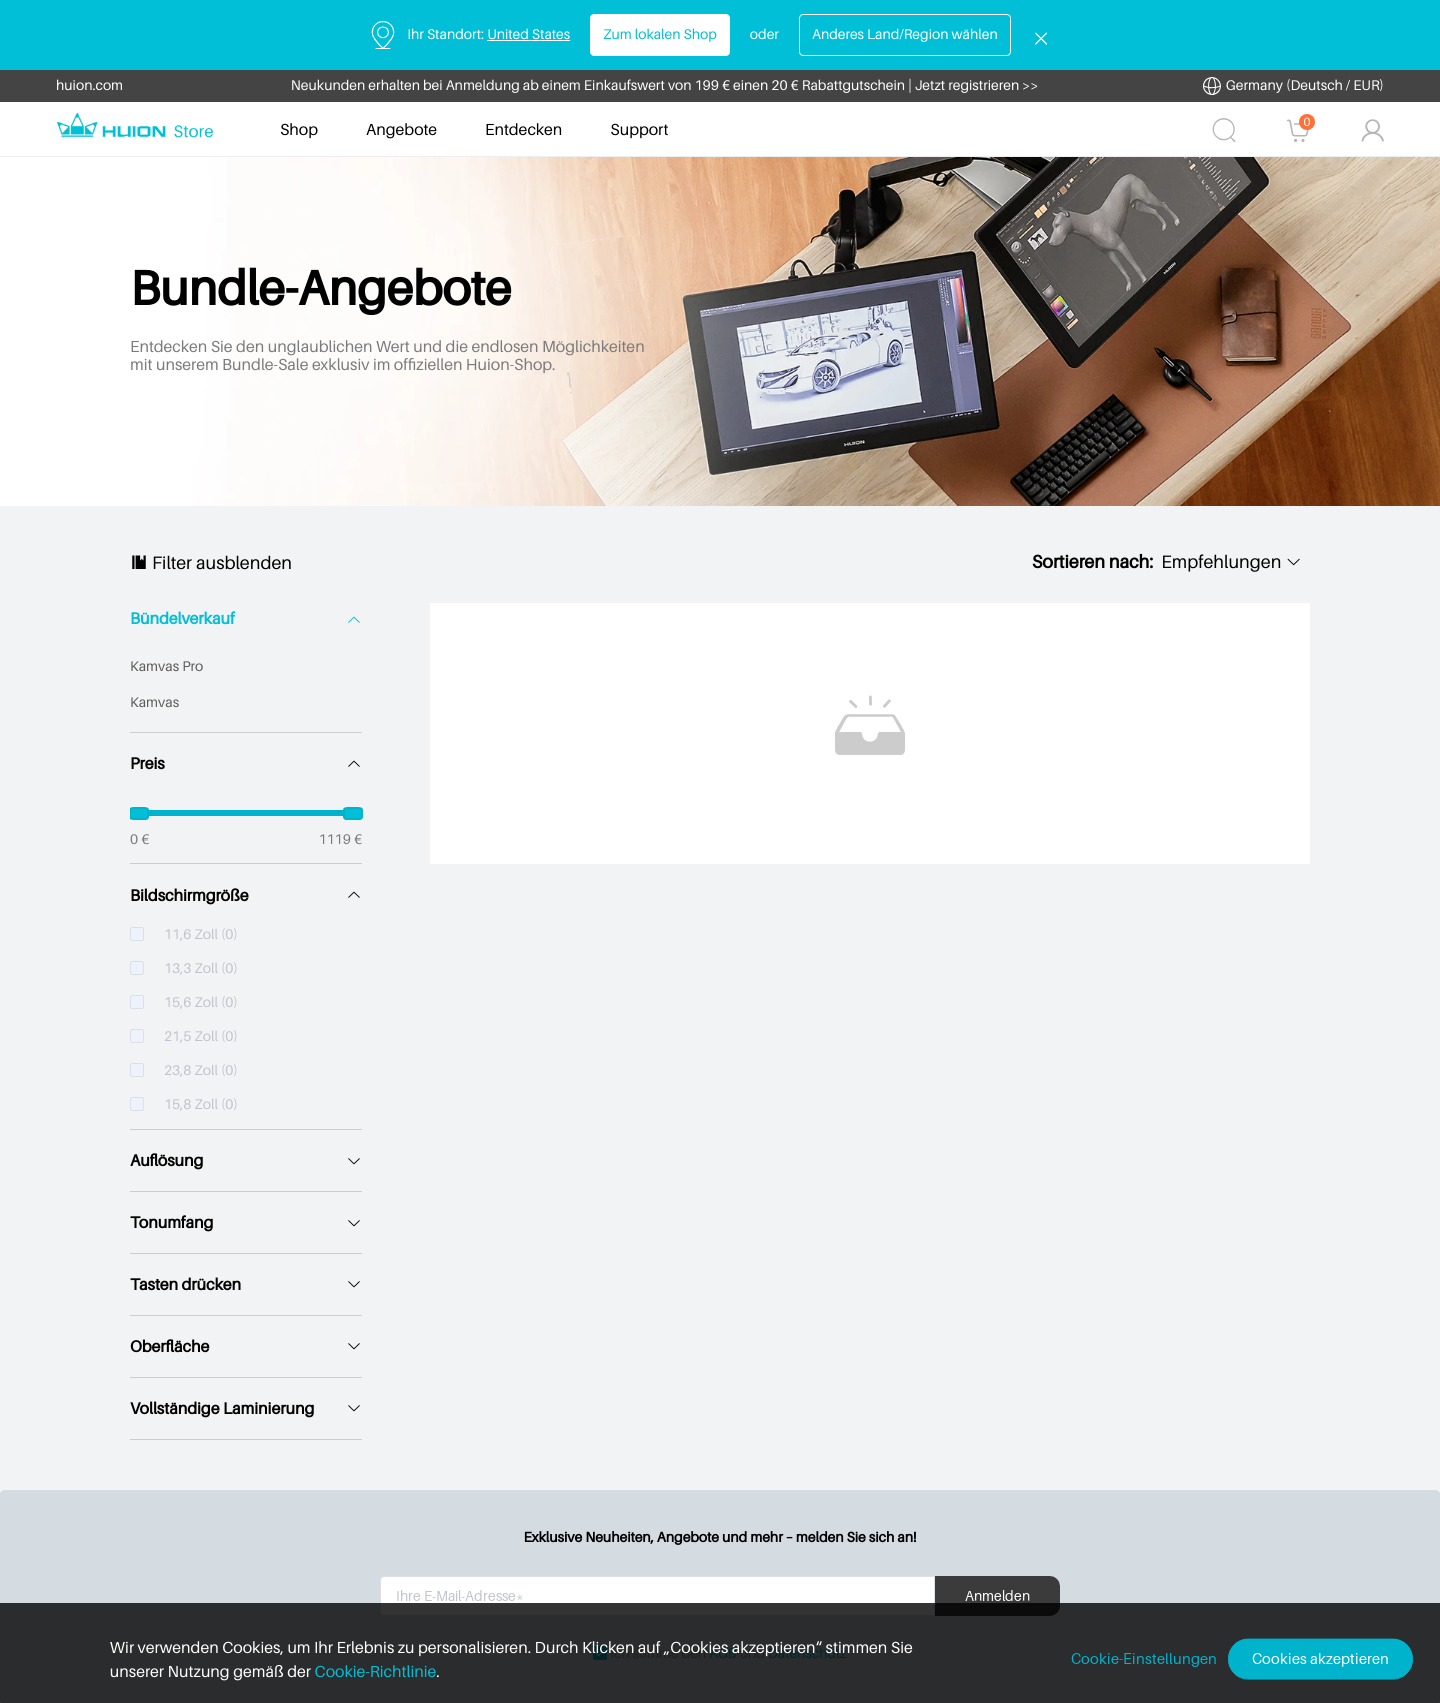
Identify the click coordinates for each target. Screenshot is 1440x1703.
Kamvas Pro (166, 666)
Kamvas (154, 702)
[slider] (246, 813)
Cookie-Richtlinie (332, 1671)
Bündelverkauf (182, 618)
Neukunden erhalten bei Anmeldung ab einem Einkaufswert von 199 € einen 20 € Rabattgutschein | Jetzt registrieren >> (665, 85)
